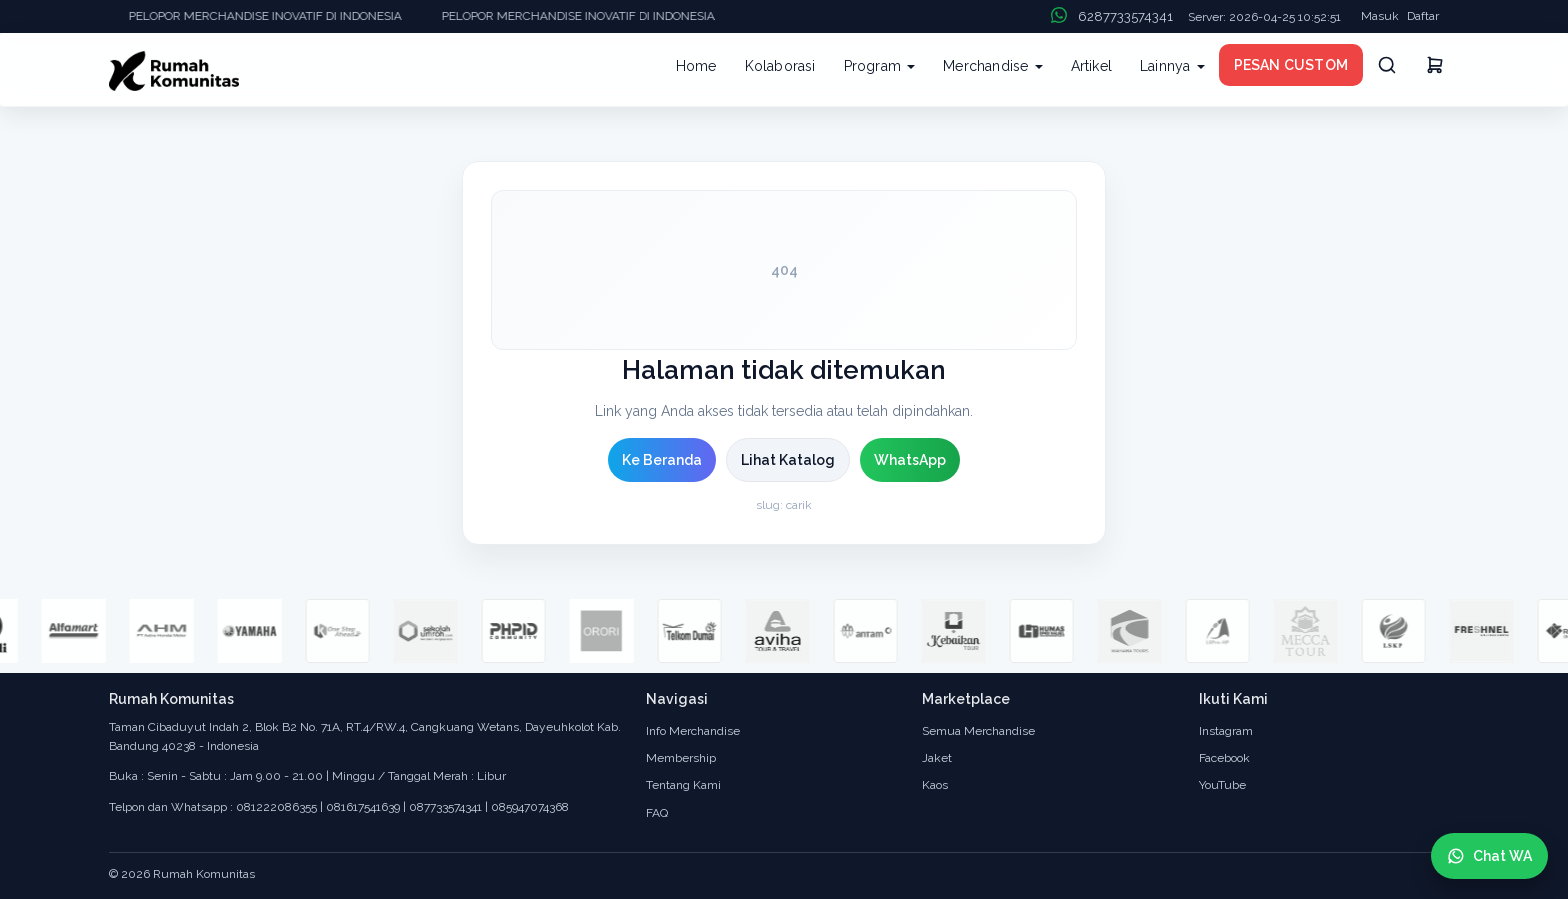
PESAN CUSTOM (1291, 65)
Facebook (1224, 758)
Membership (681, 758)
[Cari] (1387, 65)
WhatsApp (910, 460)
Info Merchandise (693, 731)
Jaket (937, 758)
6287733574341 (1125, 16)
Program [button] (880, 66)
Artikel (1091, 66)
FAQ (657, 813)
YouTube (1222, 785)
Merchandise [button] (992, 66)
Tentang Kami (683, 785)
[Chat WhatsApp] (1489, 856)
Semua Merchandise (978, 731)
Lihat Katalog (788, 460)
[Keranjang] (1435, 68)
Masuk (1380, 16)
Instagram (1226, 731)
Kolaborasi (780, 66)
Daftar (1423, 16)
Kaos (935, 785)
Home (696, 66)
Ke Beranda (662, 460)
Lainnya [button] (1172, 66)
